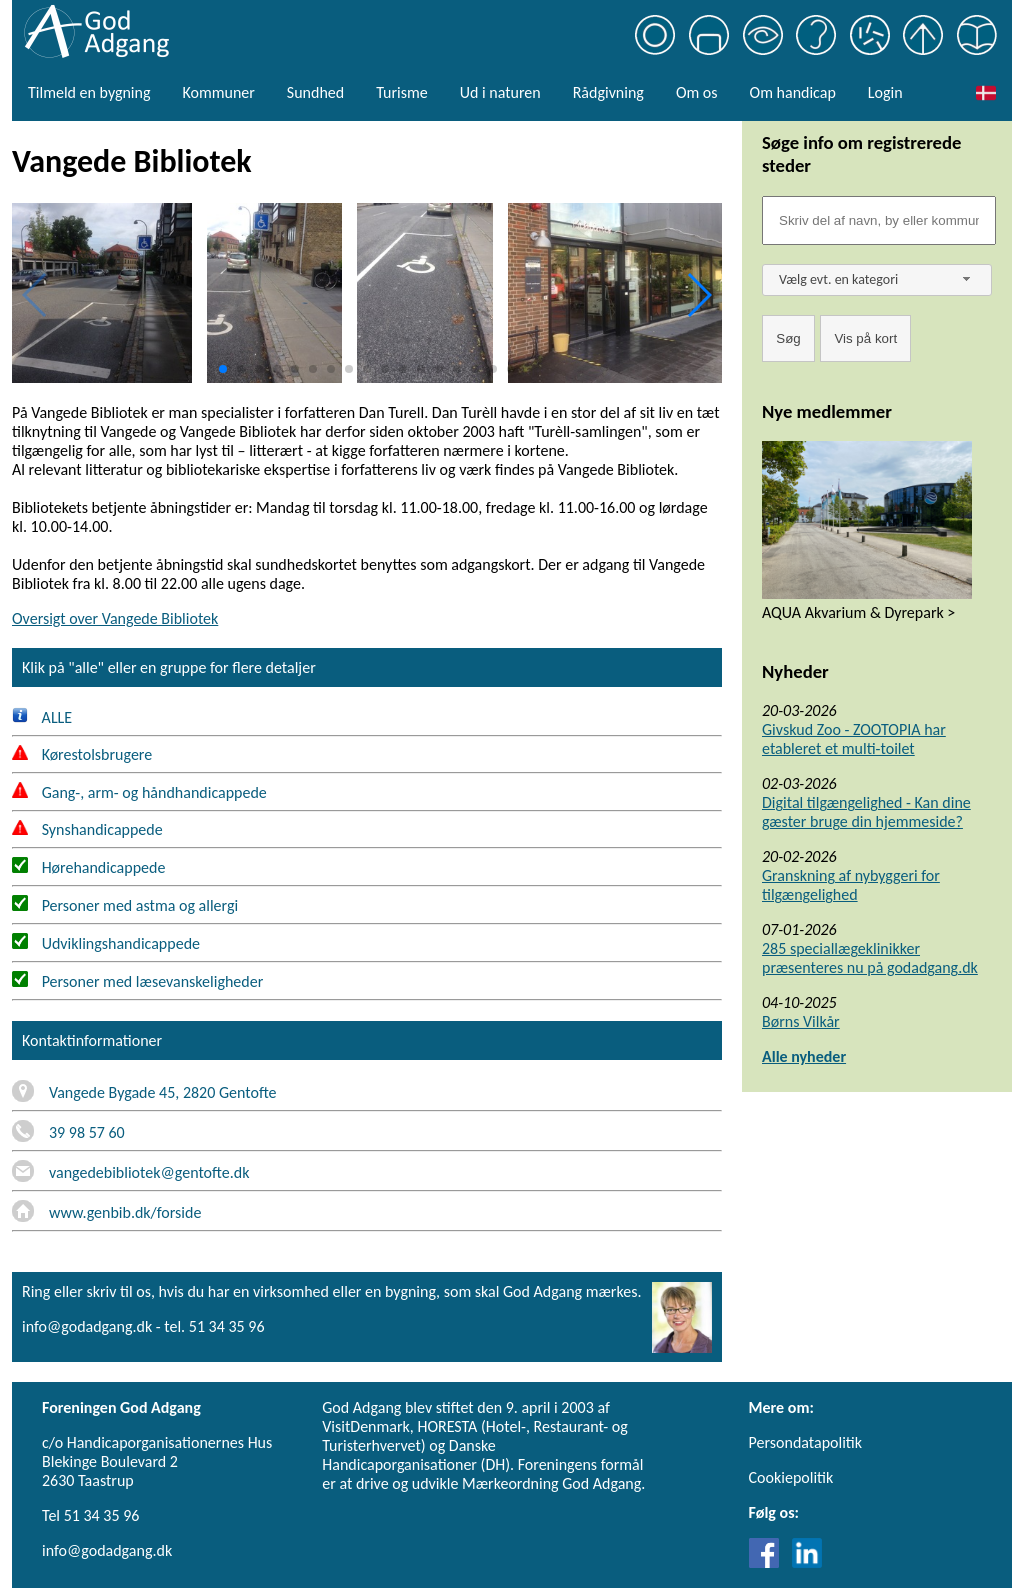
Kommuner (218, 92)
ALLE (42, 717)
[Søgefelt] (879, 220)
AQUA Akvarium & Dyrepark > (858, 612)
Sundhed (315, 92)
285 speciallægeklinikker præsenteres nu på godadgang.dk (870, 958)
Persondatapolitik (805, 1442)
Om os (697, 92)
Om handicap (793, 92)
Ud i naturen (500, 92)
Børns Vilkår (801, 1021)
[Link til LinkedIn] (807, 1562)
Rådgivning (608, 92)
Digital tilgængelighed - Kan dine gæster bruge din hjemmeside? (866, 812)
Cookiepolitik (791, 1477)
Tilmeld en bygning (89, 92)
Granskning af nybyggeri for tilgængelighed (851, 885)
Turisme (401, 92)
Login (885, 92)
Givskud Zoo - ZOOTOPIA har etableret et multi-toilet (854, 739)
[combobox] (877, 280)
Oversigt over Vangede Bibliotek (115, 618)
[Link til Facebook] (769, 1562)
